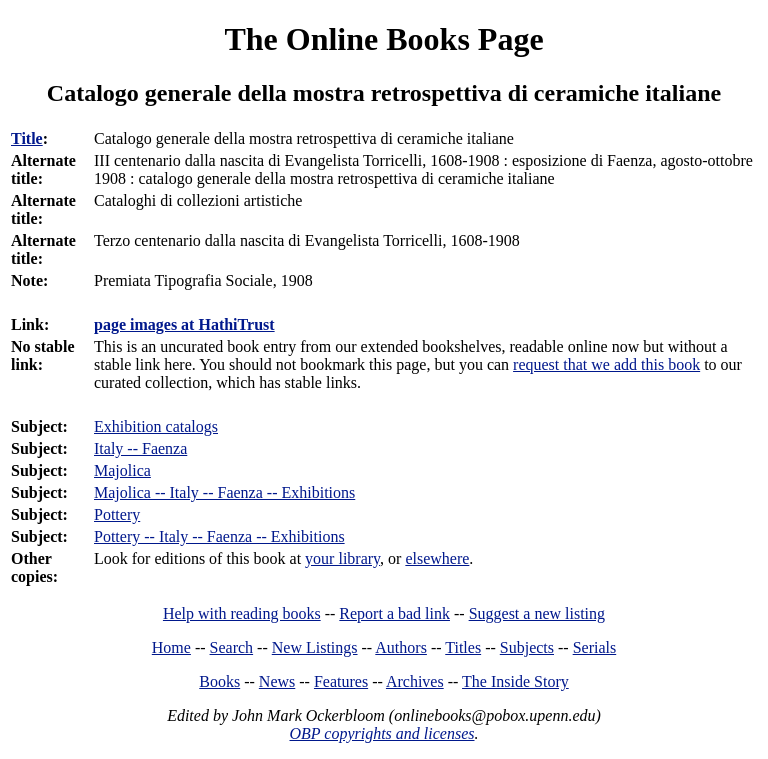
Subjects (527, 647)
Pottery (117, 514)
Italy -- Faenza (140, 448)
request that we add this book (606, 364)
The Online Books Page (383, 39)
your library (342, 558)
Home (171, 647)
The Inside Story (515, 681)
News (277, 681)
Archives (415, 681)
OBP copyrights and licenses (381, 733)
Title (27, 138)
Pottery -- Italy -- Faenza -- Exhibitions (219, 536)
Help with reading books (242, 613)
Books (219, 681)
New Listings (315, 647)
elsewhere (437, 558)
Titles (463, 647)
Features (341, 681)
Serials (595, 647)
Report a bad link (394, 613)
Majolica (122, 470)
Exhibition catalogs (156, 426)
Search (232, 647)
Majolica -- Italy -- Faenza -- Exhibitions (224, 492)
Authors (401, 647)
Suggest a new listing (537, 613)
